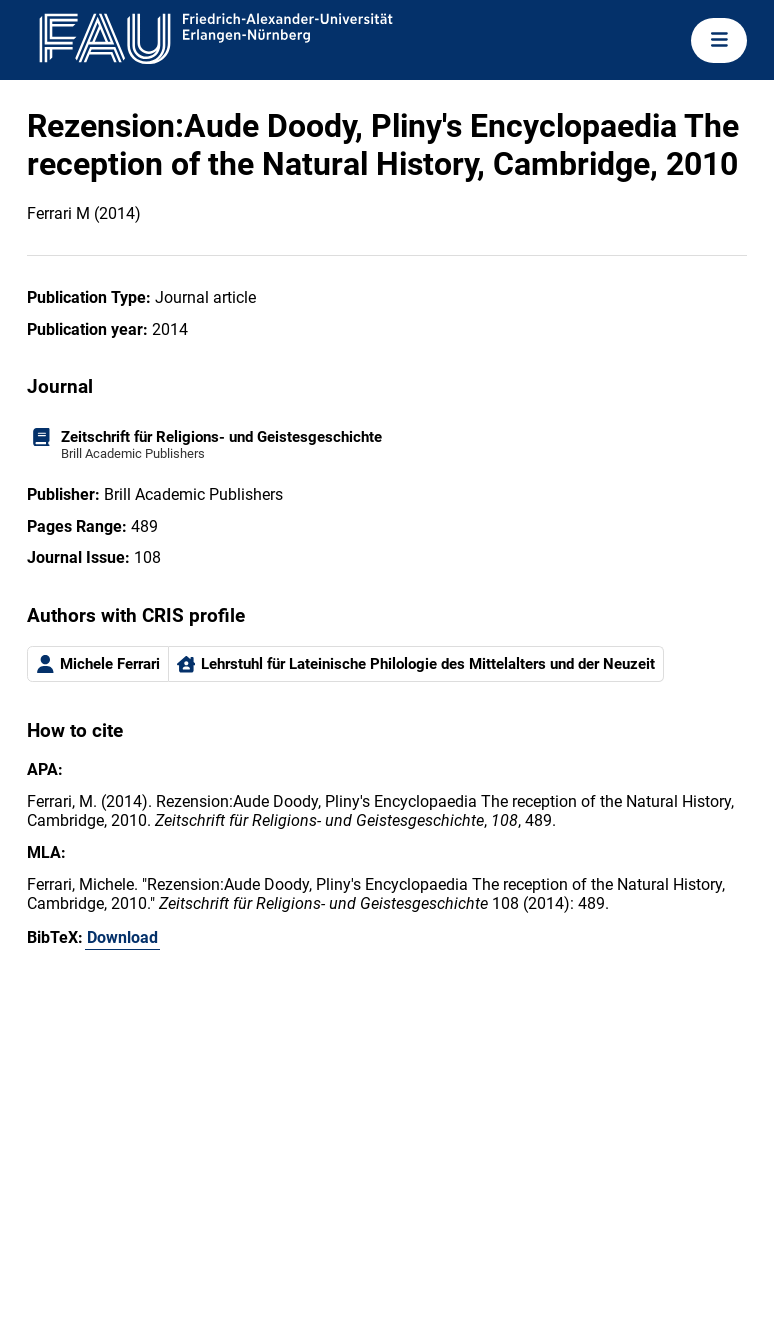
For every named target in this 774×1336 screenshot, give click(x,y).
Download (122, 937)
